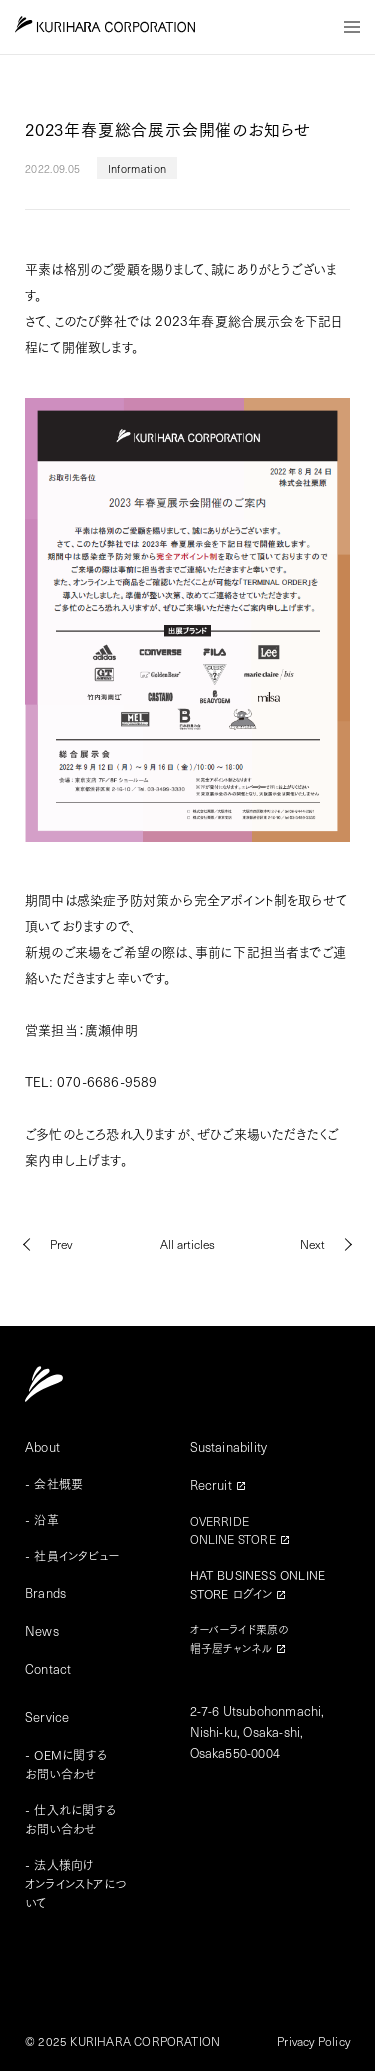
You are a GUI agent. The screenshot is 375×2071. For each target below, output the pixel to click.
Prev (61, 1244)
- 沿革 (42, 1519)
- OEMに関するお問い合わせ (66, 1764)
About (42, 1446)
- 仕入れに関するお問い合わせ (70, 1819)
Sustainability (229, 1446)
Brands (45, 1592)
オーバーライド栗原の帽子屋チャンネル (239, 1638)
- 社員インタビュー (72, 1555)
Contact (48, 1668)
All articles (187, 1244)
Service (47, 1716)
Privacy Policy (313, 2041)
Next (312, 1244)
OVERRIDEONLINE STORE (233, 1530)
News (42, 1630)
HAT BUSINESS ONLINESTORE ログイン (258, 1584)
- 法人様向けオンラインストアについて (76, 1883)
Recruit (211, 1484)
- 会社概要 (54, 1483)
